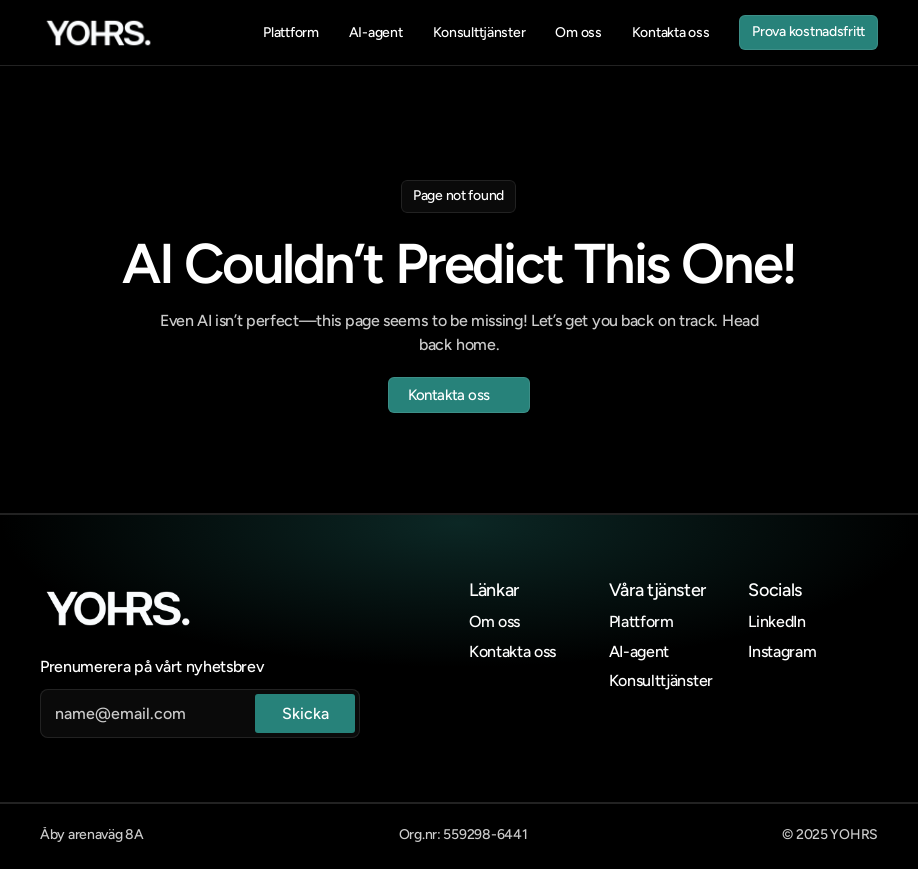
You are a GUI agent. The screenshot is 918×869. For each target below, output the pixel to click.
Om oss (494, 621)
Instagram (782, 651)
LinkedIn (776, 621)
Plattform (641, 621)
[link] (98, 33)
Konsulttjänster (661, 680)
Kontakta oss (512, 651)
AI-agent (639, 651)
